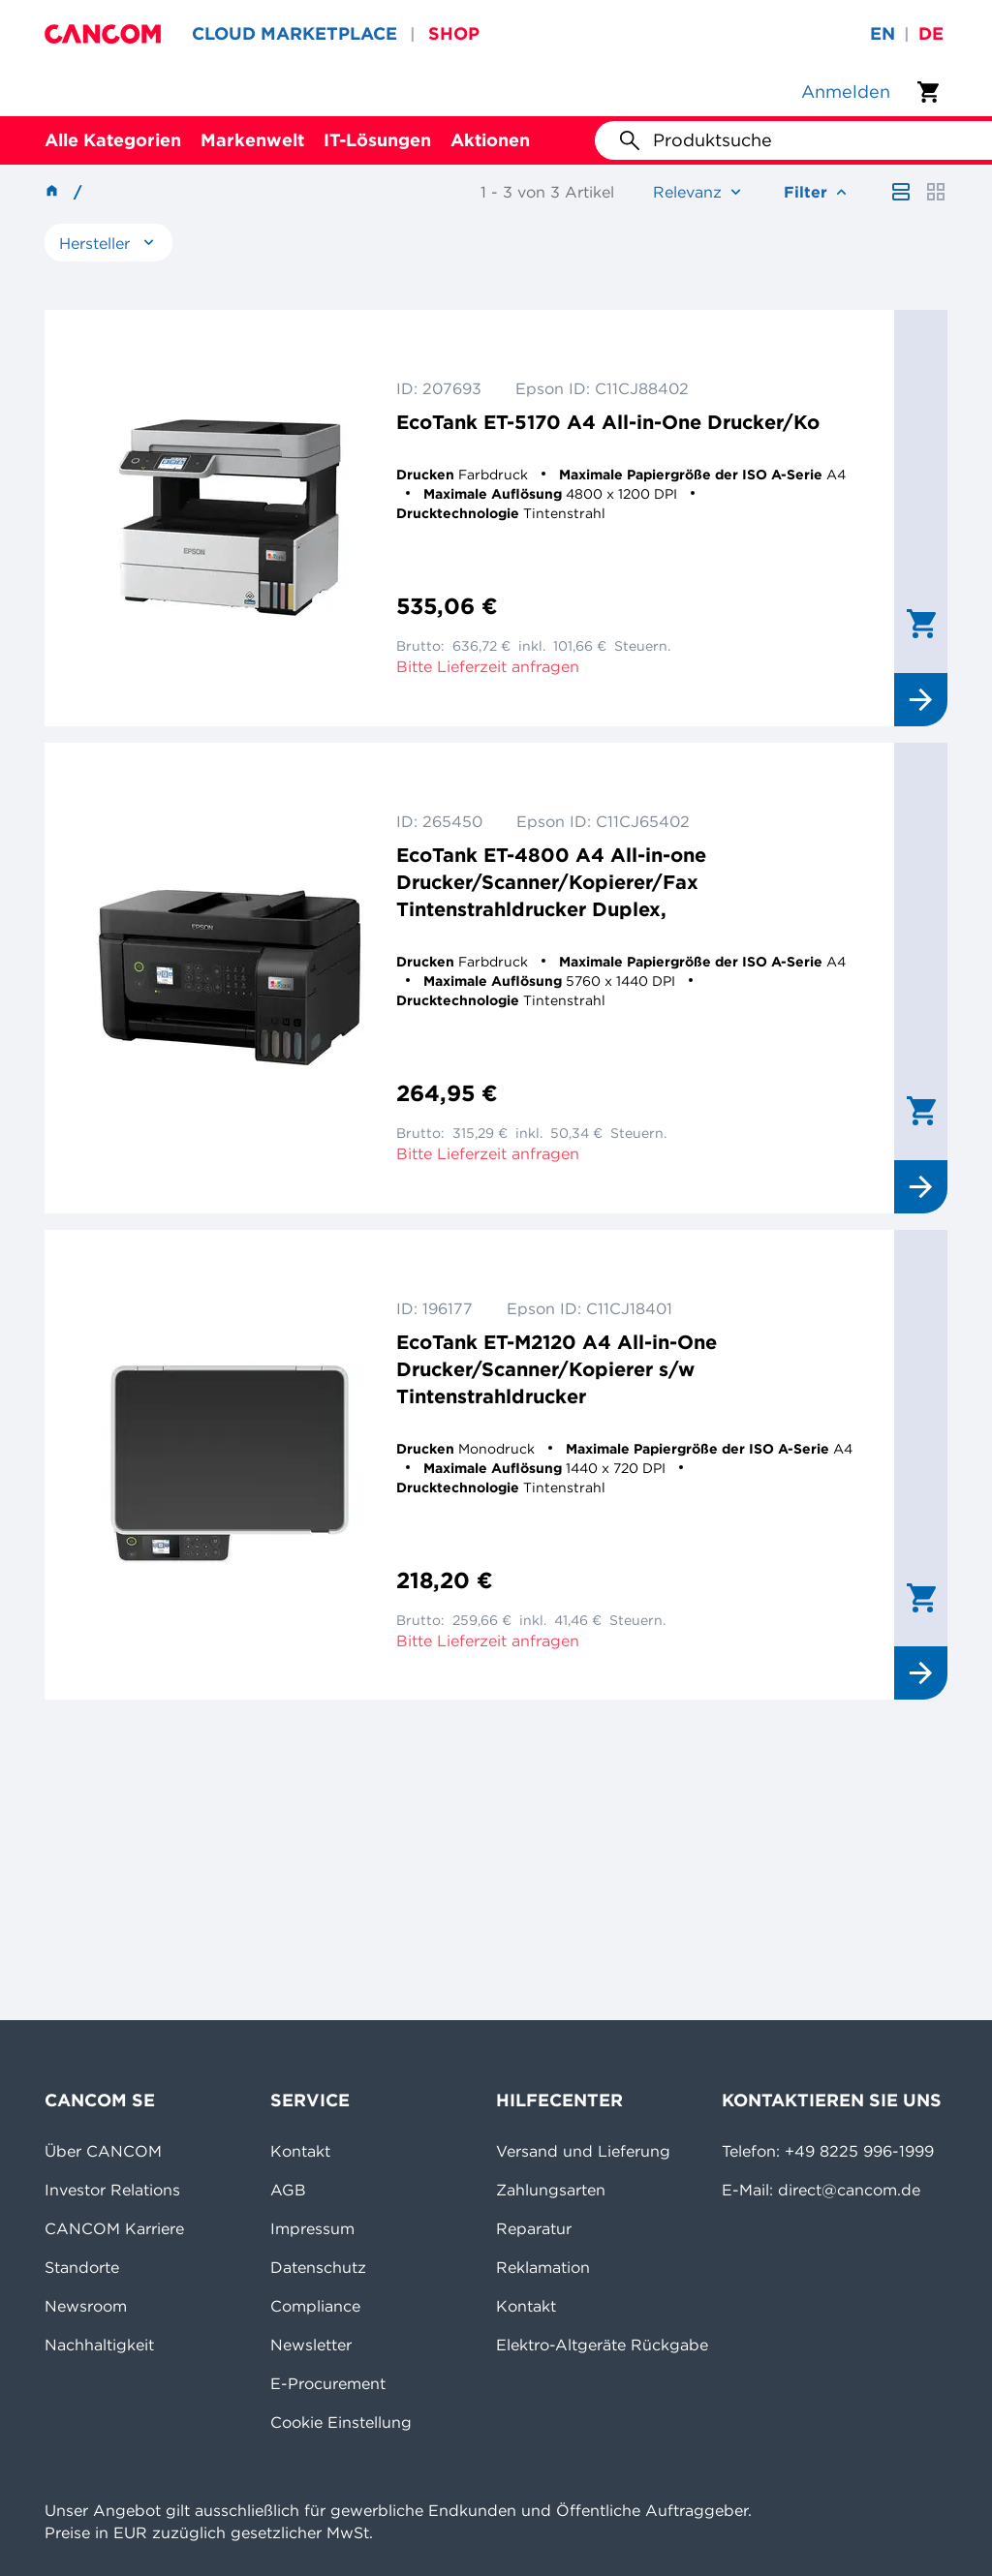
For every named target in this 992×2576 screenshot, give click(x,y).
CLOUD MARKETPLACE (294, 33)
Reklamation (543, 2267)
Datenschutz (318, 2267)
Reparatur (534, 2228)
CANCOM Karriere (114, 2228)
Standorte (82, 2267)
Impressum (312, 2228)
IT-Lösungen (377, 140)
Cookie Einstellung (341, 2422)
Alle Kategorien (113, 140)
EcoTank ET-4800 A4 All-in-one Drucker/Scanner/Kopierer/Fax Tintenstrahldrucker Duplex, (551, 882)
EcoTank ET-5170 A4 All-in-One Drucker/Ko (608, 422)
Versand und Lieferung (583, 2151)
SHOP (454, 33)
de (931, 33)
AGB (288, 2189)
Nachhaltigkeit (99, 2344)
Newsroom (86, 2305)
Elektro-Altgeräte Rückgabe (602, 2344)
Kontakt (300, 2151)
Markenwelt (252, 140)
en (882, 33)
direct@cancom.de (849, 2189)
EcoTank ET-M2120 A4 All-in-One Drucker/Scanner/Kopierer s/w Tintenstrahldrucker (556, 1369)
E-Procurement (328, 2383)
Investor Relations (112, 2189)
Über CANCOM (103, 2151)
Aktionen (490, 140)
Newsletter (311, 2344)
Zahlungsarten (550, 2189)
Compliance (315, 2305)
